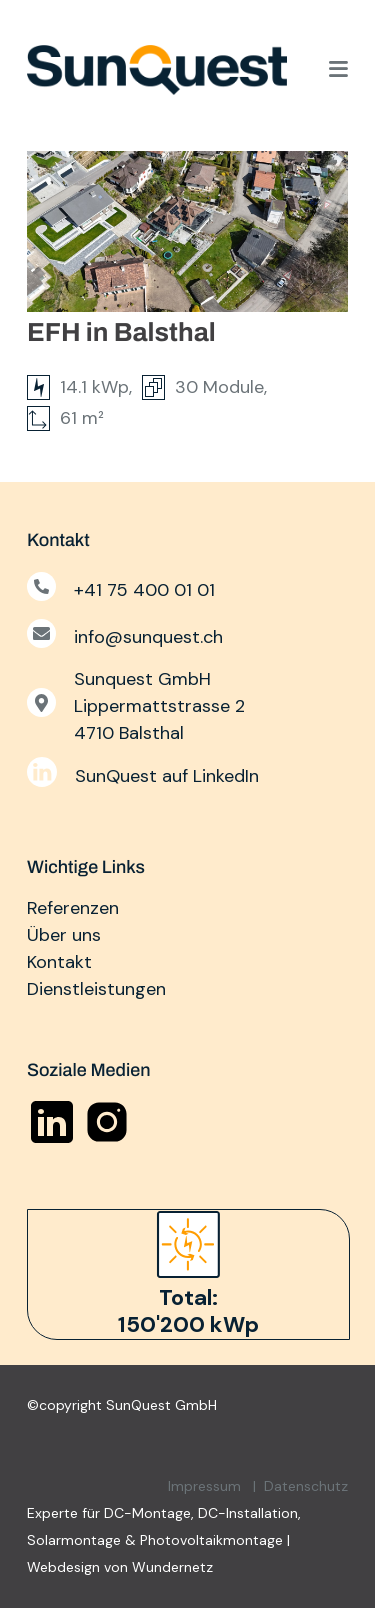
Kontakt (59, 962)
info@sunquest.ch (148, 637)
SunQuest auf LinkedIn (167, 776)
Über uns (64, 935)
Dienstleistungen (96, 989)
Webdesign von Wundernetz (120, 1567)
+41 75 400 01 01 (144, 590)
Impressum (204, 1486)
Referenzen (73, 908)
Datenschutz (306, 1486)
